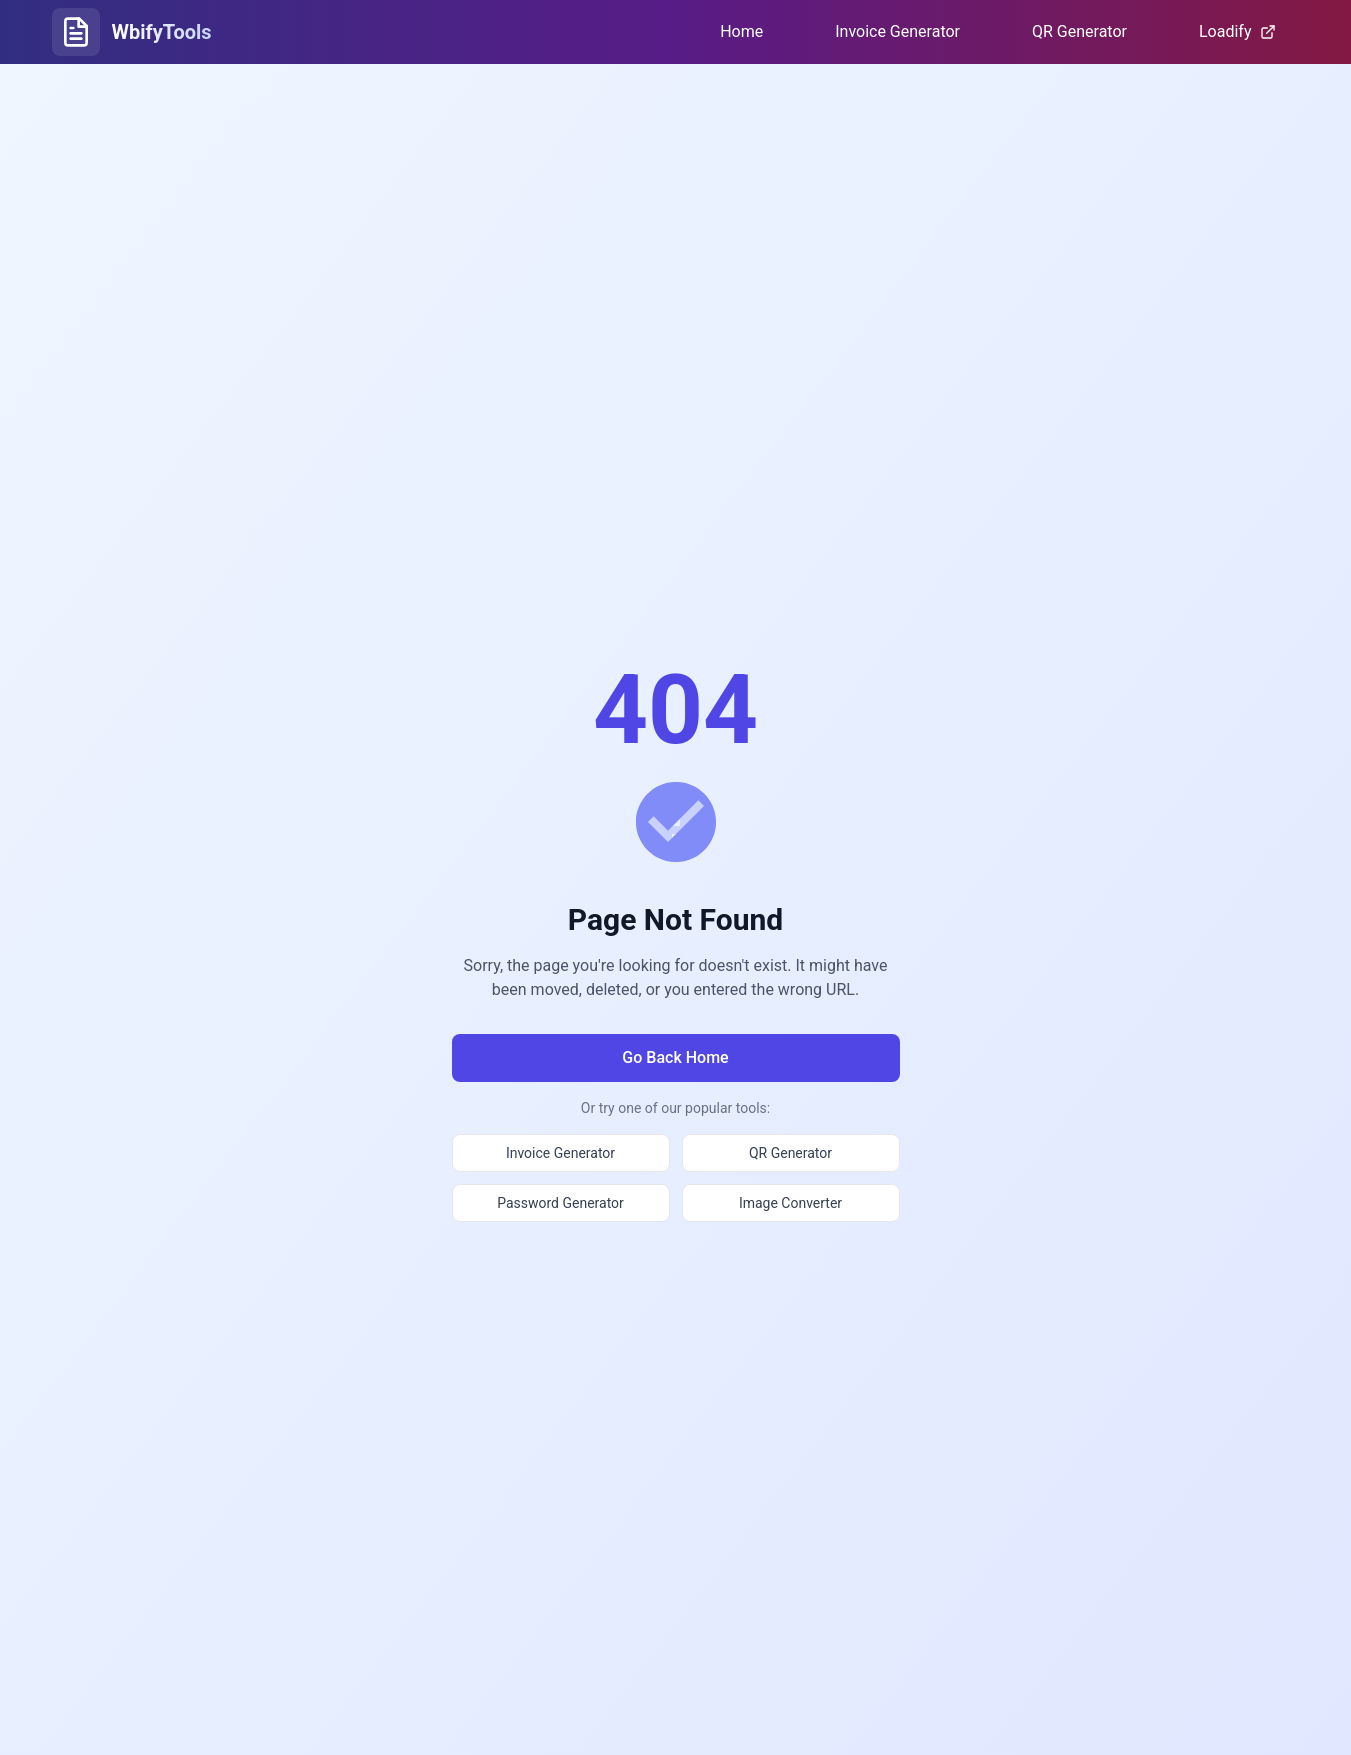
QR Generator (1079, 31)
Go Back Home (675, 1057)
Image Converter (790, 1203)
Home (741, 31)
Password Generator (560, 1203)
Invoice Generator (897, 31)
